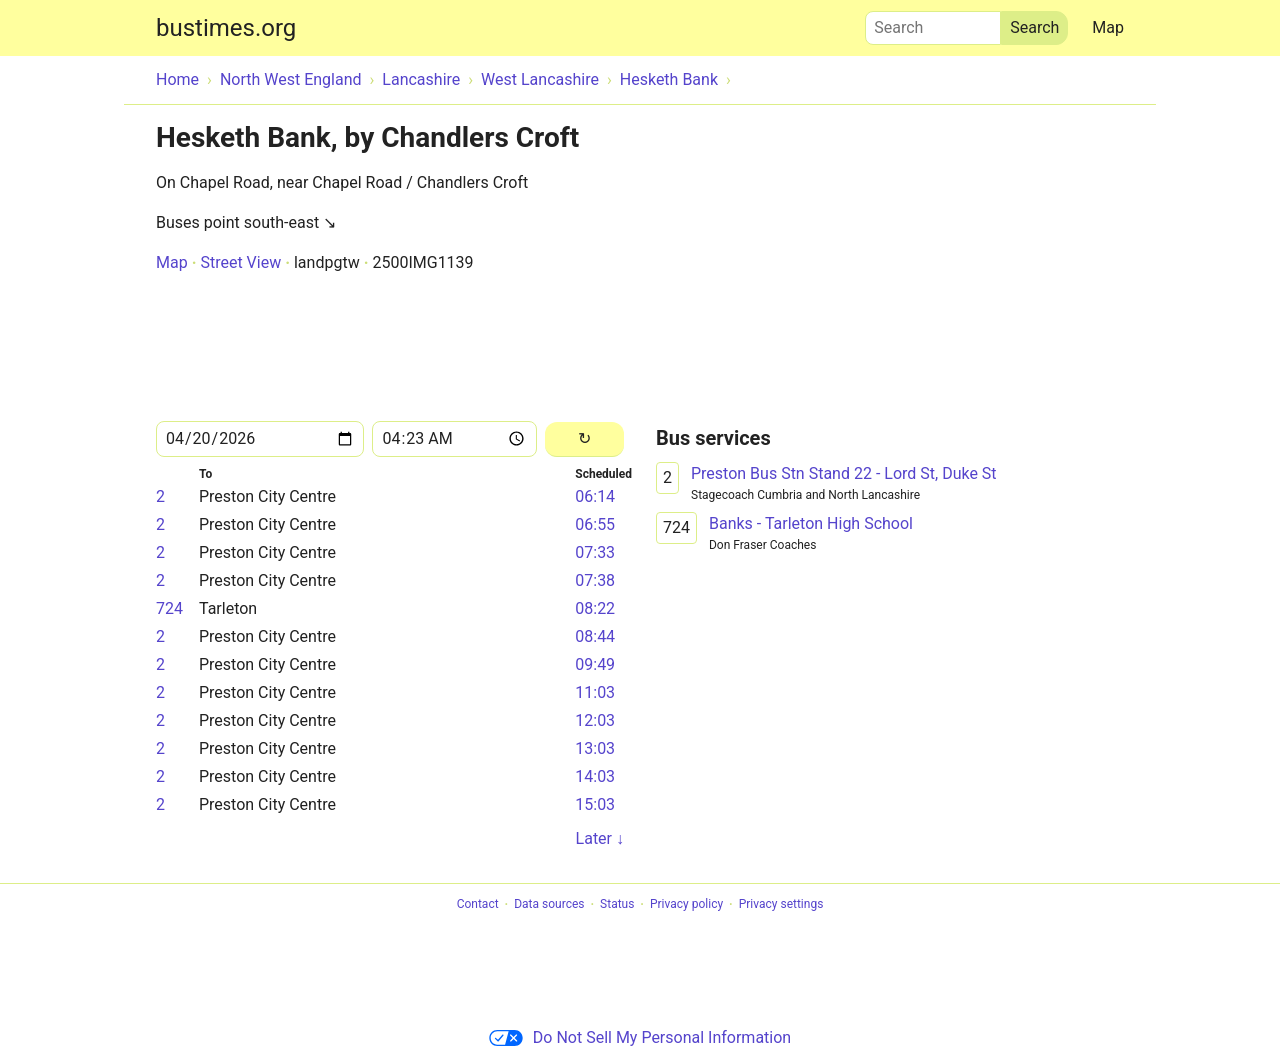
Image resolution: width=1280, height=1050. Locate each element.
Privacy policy (686, 905)
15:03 (595, 804)
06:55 (595, 524)
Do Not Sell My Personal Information (640, 1037)
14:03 (595, 776)
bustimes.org (226, 28)
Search (933, 23)
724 (169, 608)
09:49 (595, 664)
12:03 (595, 720)
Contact (478, 905)
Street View (240, 262)
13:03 (595, 748)
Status (617, 905)
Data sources (549, 905)
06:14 (595, 496)
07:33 (595, 552)
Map (1108, 27)
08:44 (595, 636)
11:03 (595, 692)
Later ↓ (600, 838)
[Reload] (584, 439)
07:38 (595, 580)
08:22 (595, 608)
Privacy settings (781, 905)
